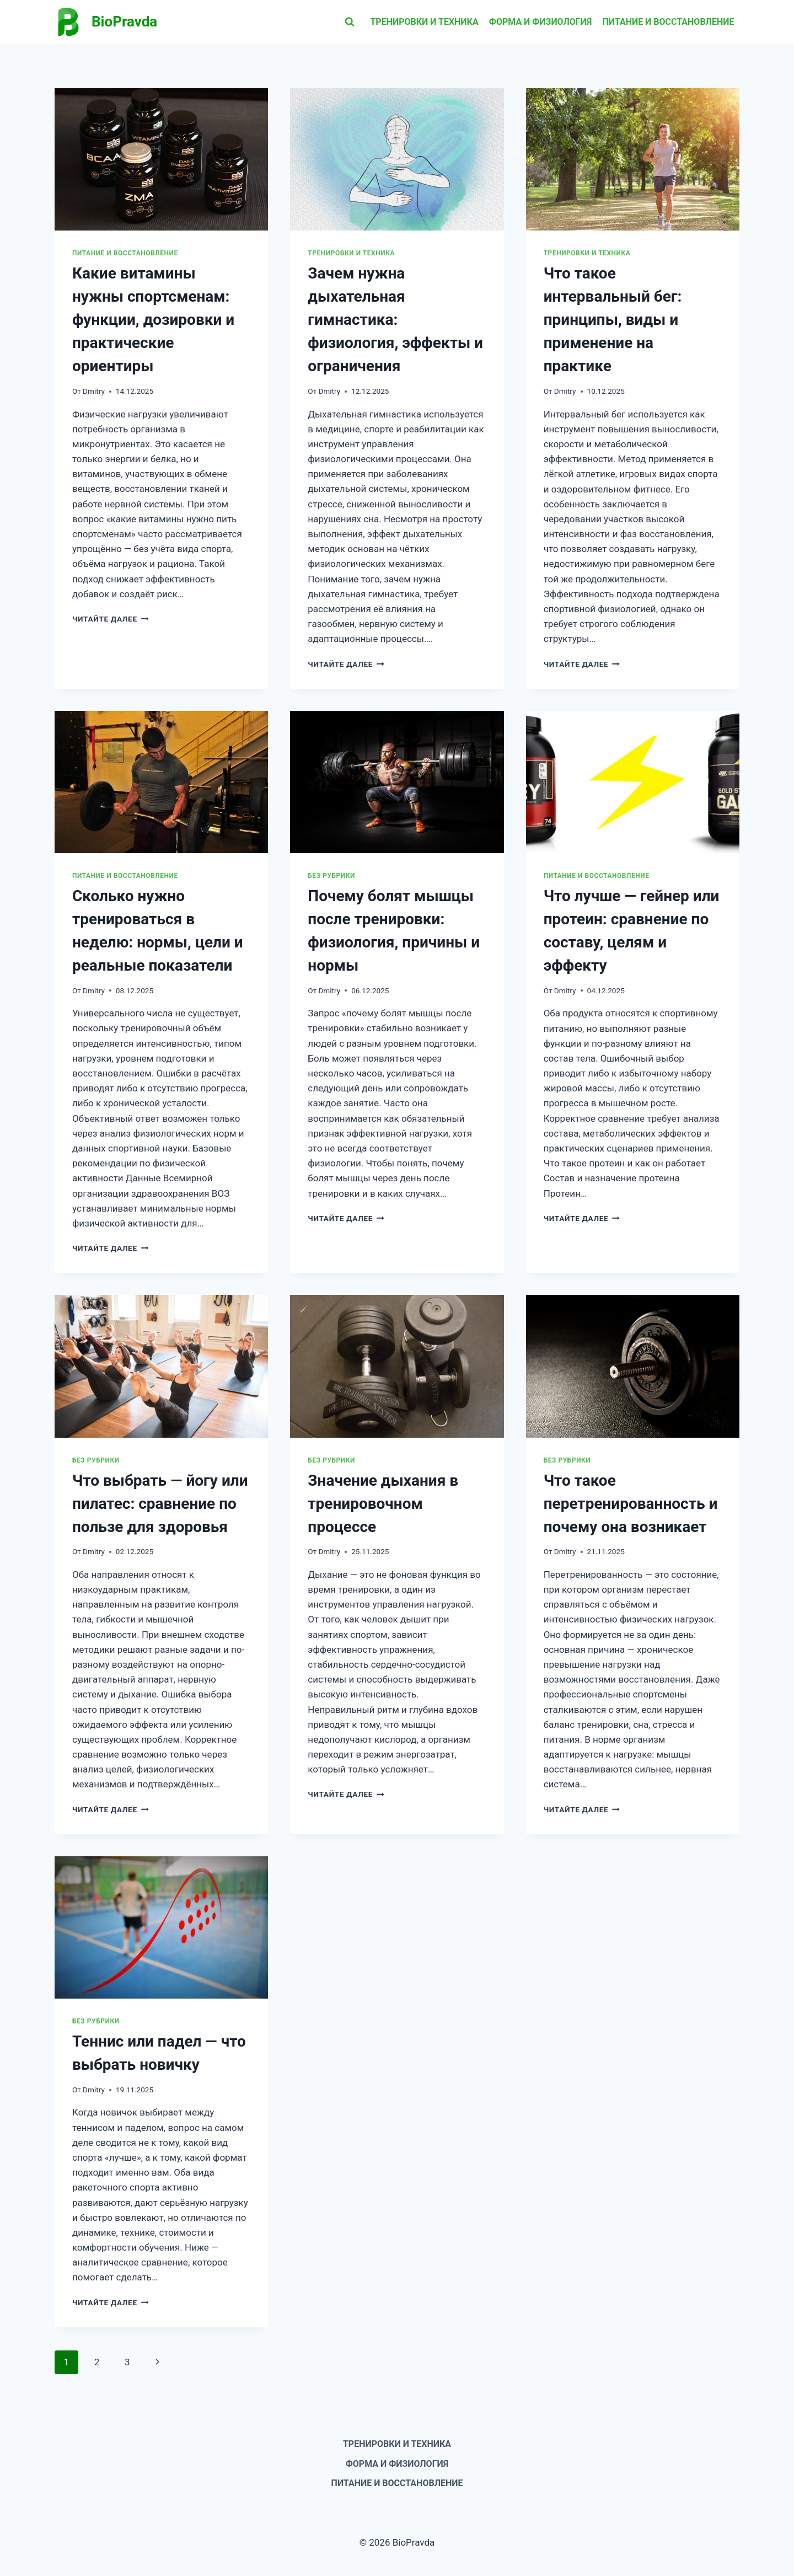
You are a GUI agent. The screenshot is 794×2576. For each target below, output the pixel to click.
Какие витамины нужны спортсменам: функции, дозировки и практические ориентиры (153, 319)
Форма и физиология (540, 22)
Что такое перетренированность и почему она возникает (631, 1503)
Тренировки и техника (424, 22)
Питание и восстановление (668, 22)
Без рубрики (331, 876)
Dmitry (94, 391)
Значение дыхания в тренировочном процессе (383, 1503)
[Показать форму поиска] (350, 22)
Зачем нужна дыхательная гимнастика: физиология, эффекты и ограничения (395, 319)
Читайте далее (110, 618)
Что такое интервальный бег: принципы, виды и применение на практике (613, 319)
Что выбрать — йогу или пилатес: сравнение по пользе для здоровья (160, 1503)
